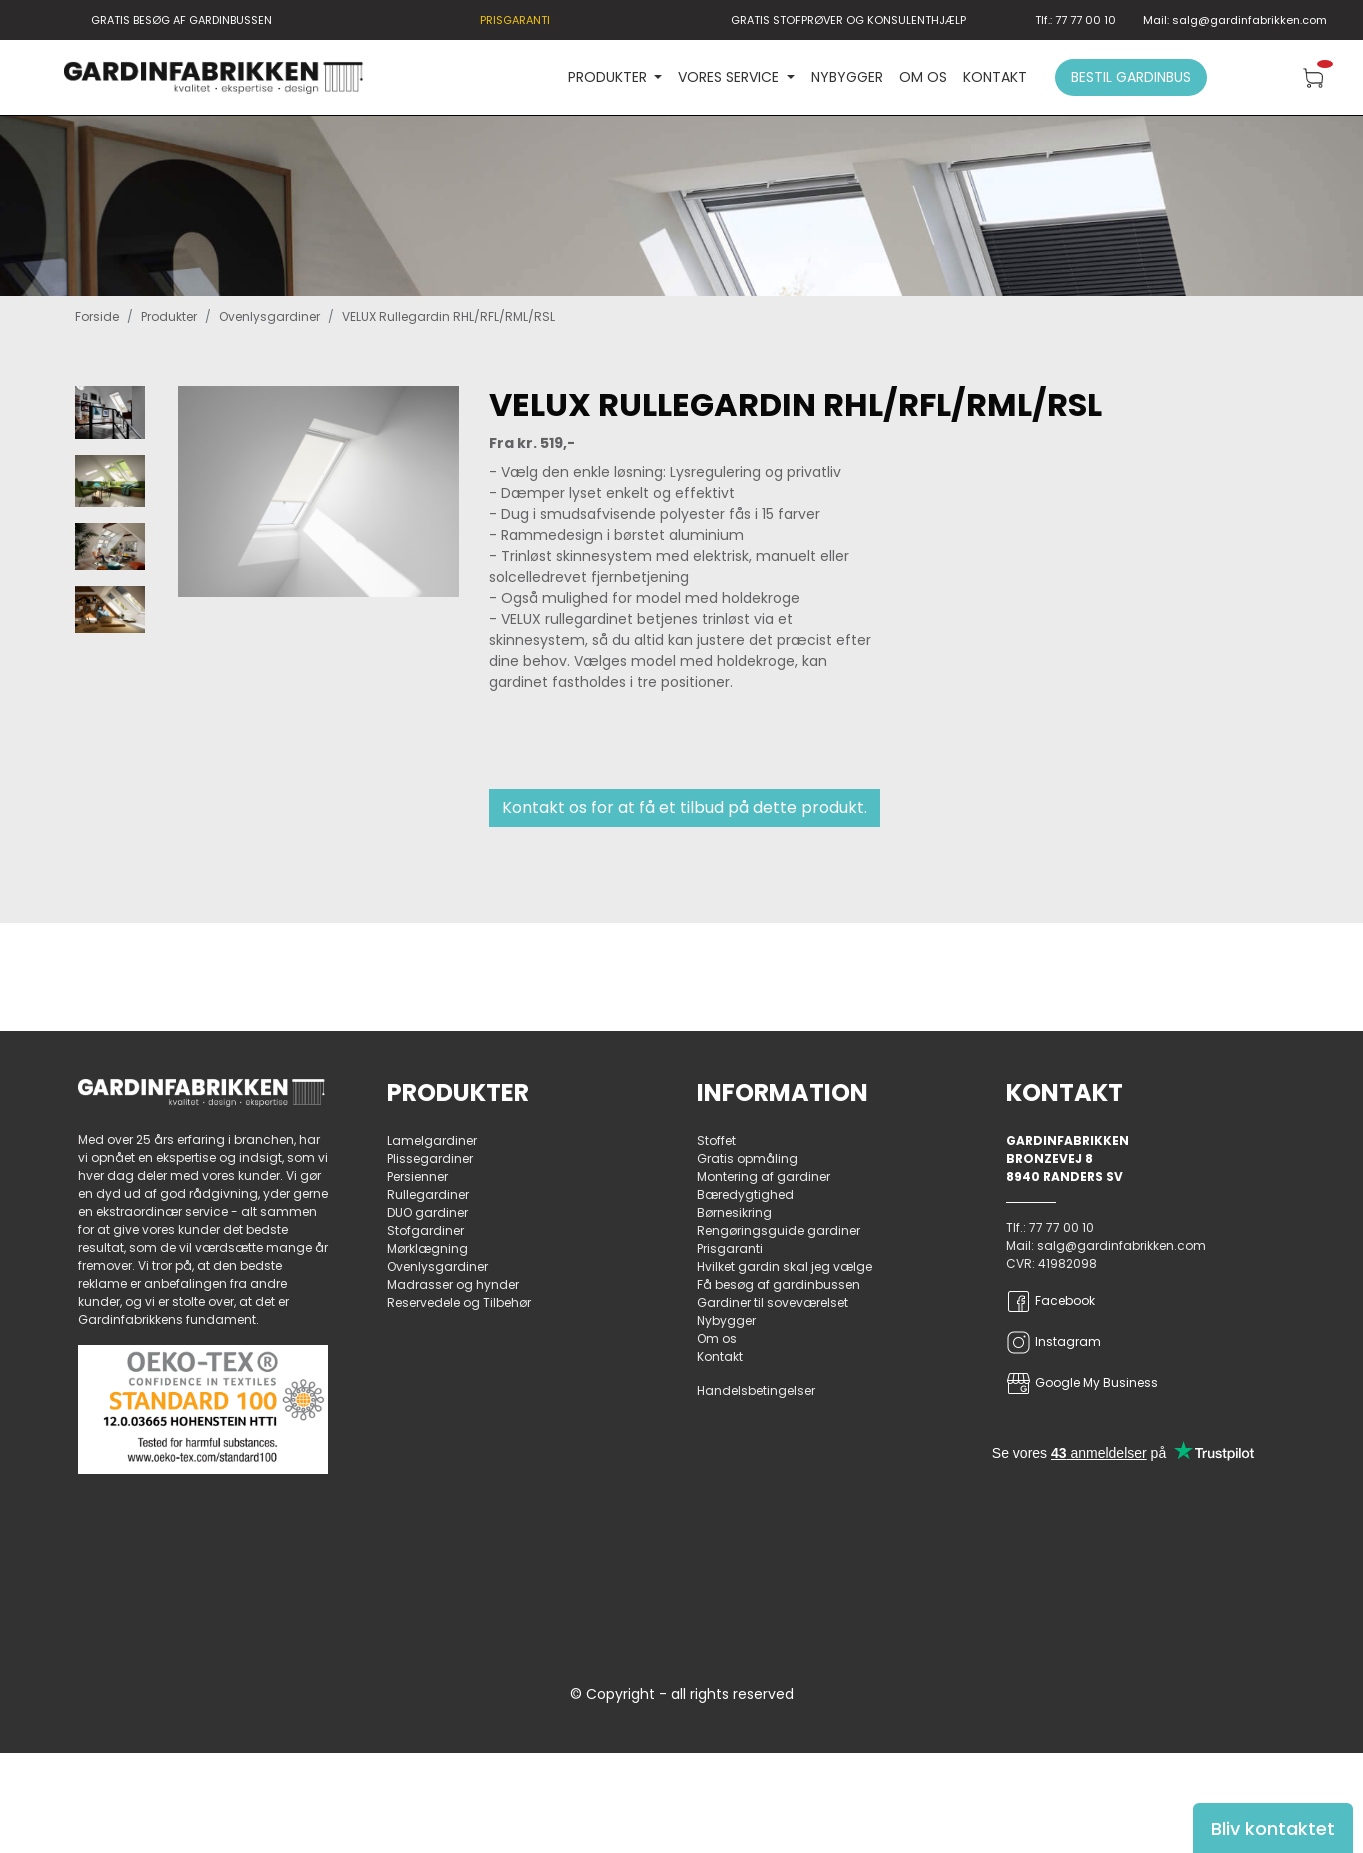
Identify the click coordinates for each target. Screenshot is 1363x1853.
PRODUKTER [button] (609, 77)
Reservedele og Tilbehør (459, 1302)
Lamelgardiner (432, 1140)
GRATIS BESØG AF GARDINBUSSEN (181, 20)
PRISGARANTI (515, 20)
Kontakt (995, 77)
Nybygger (847, 77)
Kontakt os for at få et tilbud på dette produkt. (684, 807)
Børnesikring (734, 1212)
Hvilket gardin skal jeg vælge (784, 1266)
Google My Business (1082, 1383)
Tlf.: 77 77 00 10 (1075, 20)
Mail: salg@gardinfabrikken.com (1235, 20)
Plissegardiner (430, 1158)
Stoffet (716, 1140)
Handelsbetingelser (756, 1390)
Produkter (169, 316)
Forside (97, 316)
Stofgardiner (425, 1230)
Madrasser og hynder (453, 1284)
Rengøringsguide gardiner (778, 1230)
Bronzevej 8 (1049, 1158)
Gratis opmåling (747, 1158)
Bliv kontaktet (1273, 1828)
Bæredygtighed (745, 1194)
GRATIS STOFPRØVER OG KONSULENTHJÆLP (848, 20)
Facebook (1050, 1301)
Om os (923, 77)
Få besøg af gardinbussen (778, 1284)
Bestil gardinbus (1131, 77)
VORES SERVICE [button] (730, 77)
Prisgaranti (730, 1248)
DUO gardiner (427, 1212)
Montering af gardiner (763, 1176)
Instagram (1053, 1342)
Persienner (417, 1176)
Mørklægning (427, 1248)
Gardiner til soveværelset (772, 1302)
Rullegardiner (428, 1194)
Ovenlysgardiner (269, 316)
